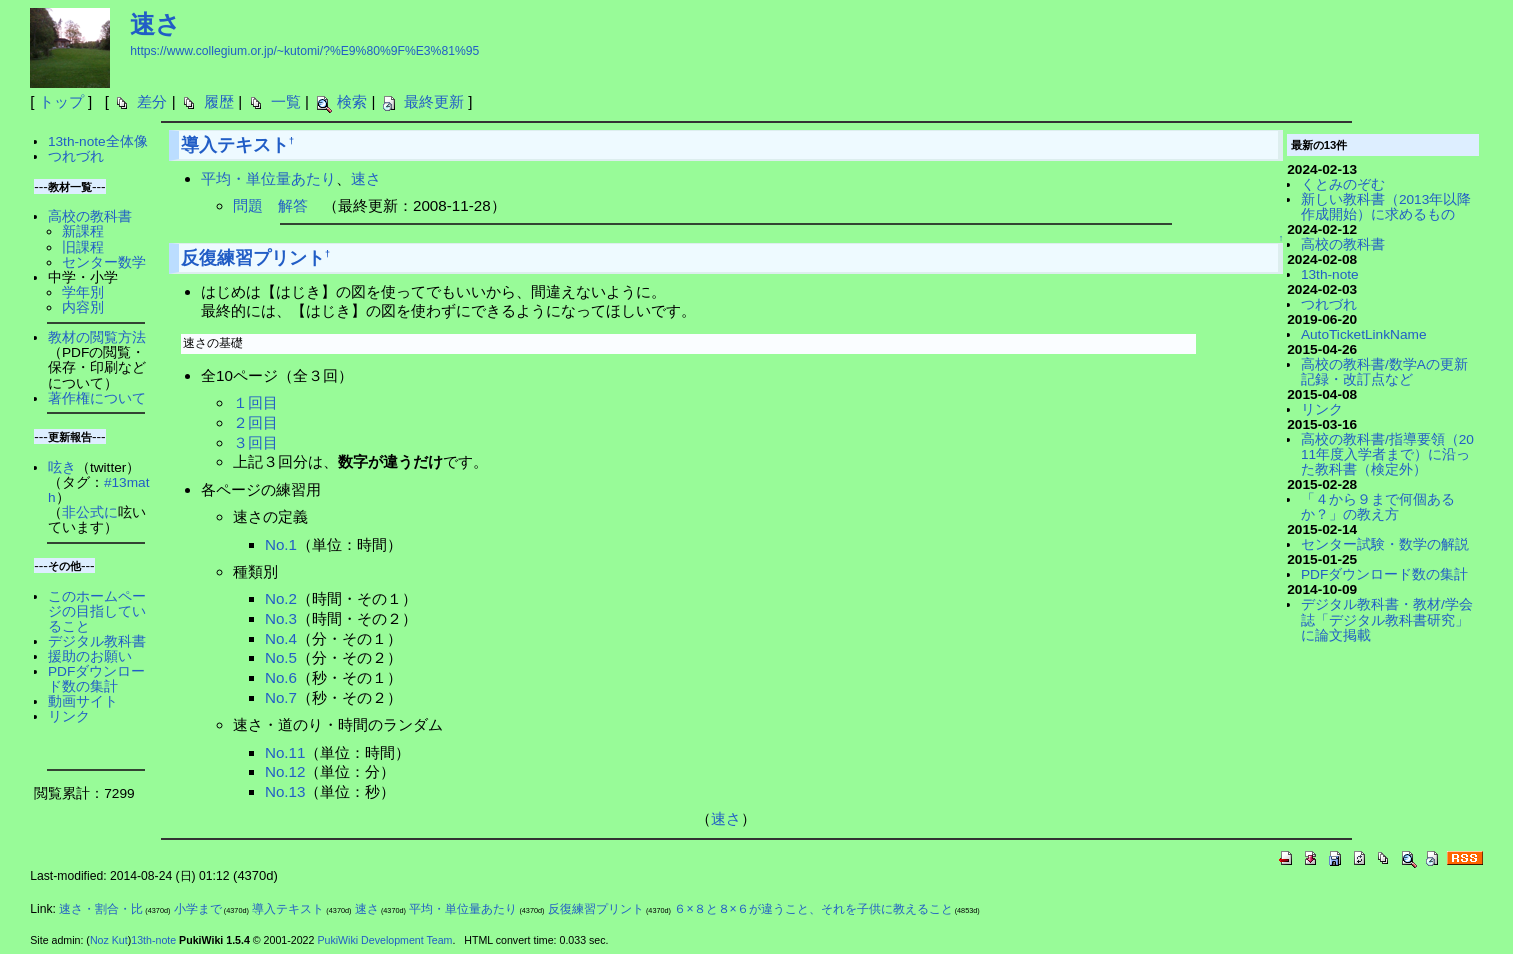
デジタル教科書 (97, 641)
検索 (352, 101)
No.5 (281, 657)
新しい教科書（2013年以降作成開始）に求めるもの (1386, 207)
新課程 (83, 231)
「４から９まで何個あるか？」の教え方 (1378, 507)
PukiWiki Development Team (384, 940)
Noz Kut (109, 940)
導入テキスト (235, 145)
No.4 (281, 638)
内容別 (83, 307)
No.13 (285, 791)
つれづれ (76, 156)
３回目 (255, 442)
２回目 (255, 422)
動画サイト (83, 701)
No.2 (281, 598)
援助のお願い (90, 656)
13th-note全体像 (98, 141)
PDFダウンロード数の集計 (96, 679)
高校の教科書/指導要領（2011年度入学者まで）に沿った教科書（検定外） (1387, 454)
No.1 (281, 544)
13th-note (1330, 274)
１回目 (255, 402)
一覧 (286, 101)
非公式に (90, 512)
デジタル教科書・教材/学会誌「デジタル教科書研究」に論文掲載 (1387, 619)
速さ (155, 24)
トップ (61, 101)
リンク (69, 716)
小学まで (198, 909)
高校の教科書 (90, 216)
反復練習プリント (253, 258)
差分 (152, 101)
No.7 (281, 697)
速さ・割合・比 (101, 909)
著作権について (97, 398)
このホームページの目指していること (97, 611)
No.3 (281, 618)
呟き (62, 467)
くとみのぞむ (1343, 184)
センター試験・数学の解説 (1385, 544)
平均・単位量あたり (268, 178)
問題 (248, 205)
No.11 (285, 752)
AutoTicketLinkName (1364, 334)
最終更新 (434, 101)
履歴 (219, 101)
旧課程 (83, 247)
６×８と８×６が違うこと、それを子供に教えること (813, 909)
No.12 (285, 771)
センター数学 (104, 262)
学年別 (83, 292)
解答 (293, 205)
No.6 (281, 677)
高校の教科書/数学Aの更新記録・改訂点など (1384, 372)
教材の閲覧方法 (97, 337)
